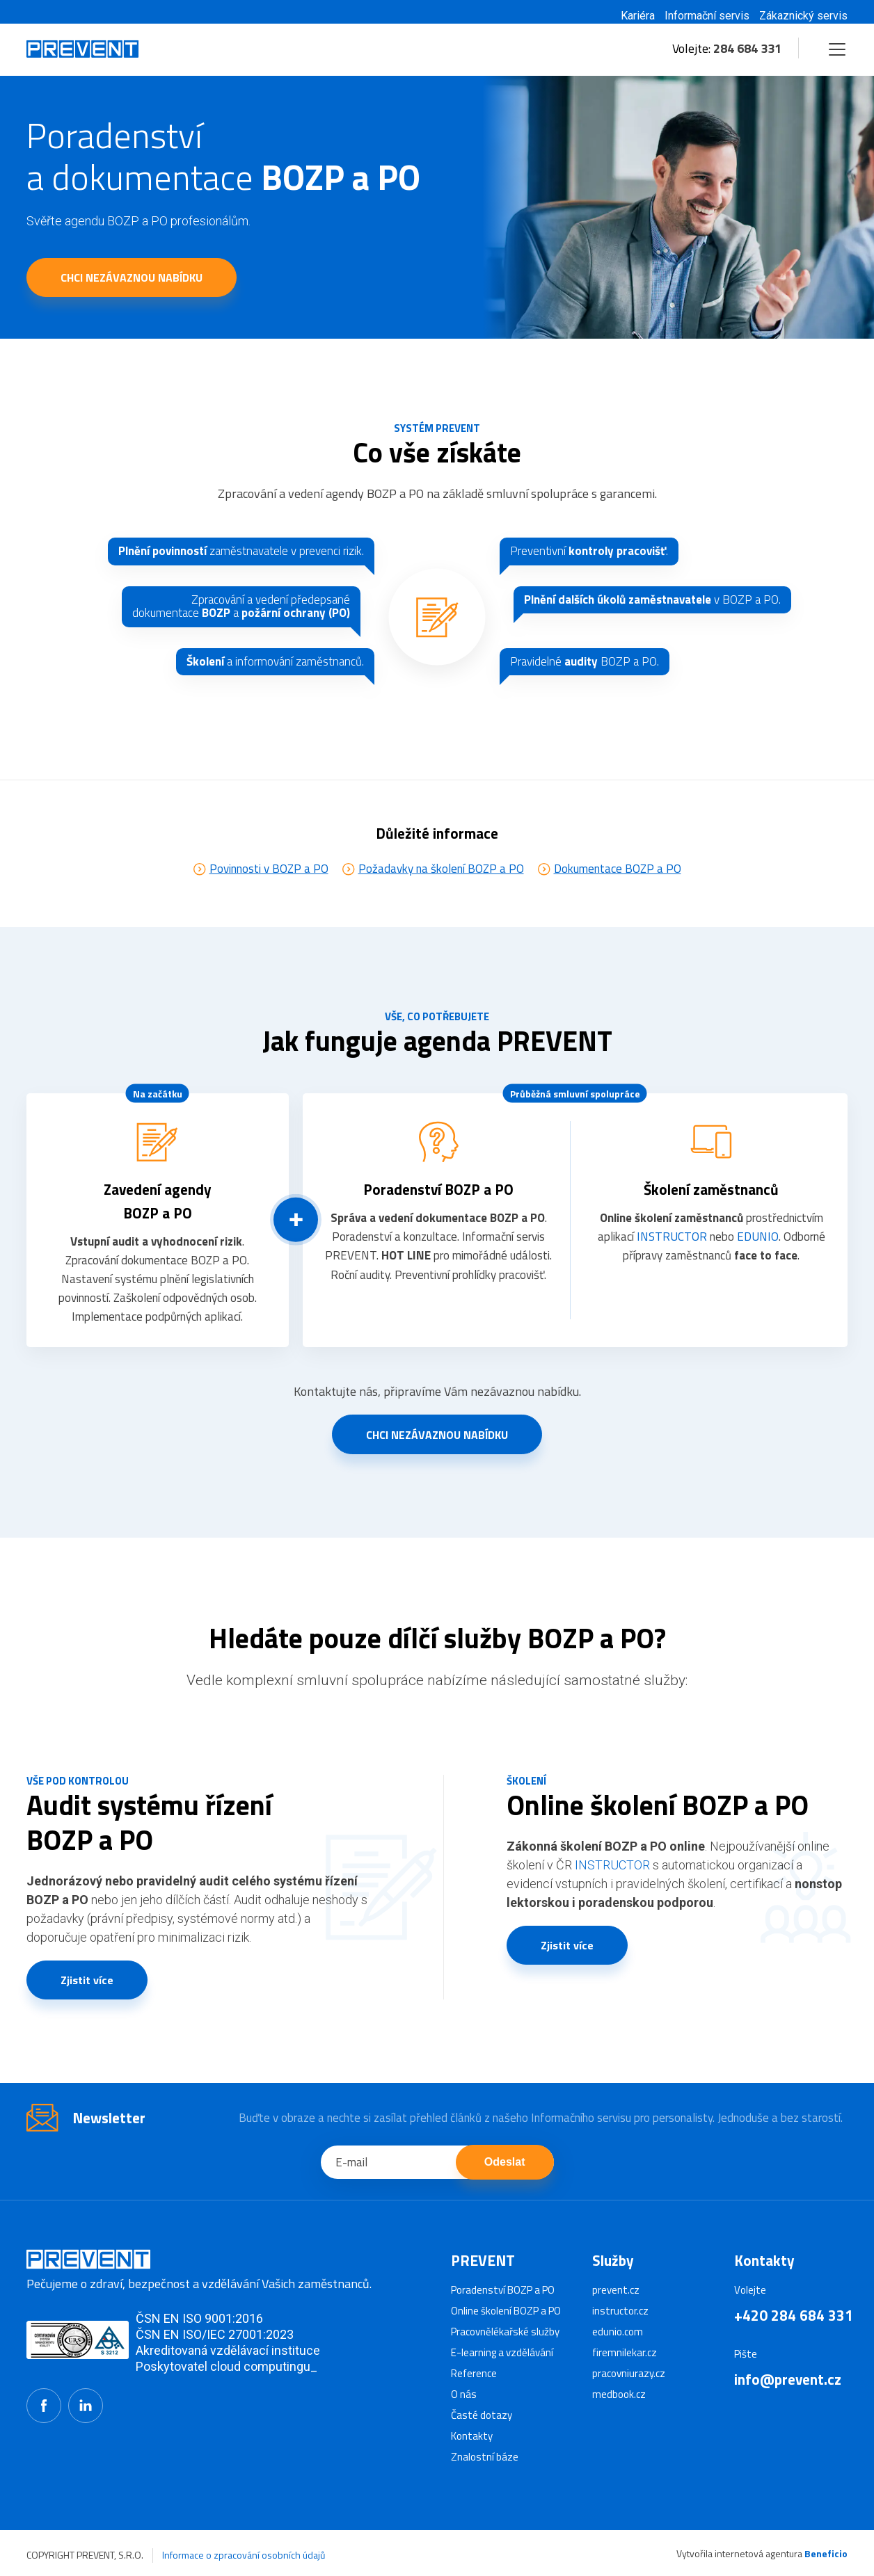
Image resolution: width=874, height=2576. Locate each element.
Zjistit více (87, 2001)
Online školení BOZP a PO (506, 2311)
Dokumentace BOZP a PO (617, 889)
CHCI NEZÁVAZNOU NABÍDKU (131, 277)
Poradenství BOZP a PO (503, 2290)
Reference (474, 2373)
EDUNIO (758, 1257)
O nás (464, 2394)
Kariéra (638, 15)
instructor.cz (620, 2311)
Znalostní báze (484, 2457)
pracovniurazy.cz (628, 2373)
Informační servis (707, 15)
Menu (835, 43)
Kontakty (472, 2436)
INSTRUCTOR (672, 1257)
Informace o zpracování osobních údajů (243, 2554)
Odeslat (504, 2183)
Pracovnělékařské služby (505, 2332)
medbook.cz (619, 2394)
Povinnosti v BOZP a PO (268, 889)
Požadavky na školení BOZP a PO (441, 889)
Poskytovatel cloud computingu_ (226, 2366)
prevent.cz (615, 2290)
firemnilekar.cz (624, 2352)
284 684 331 (747, 48)
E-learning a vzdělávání (502, 2352)
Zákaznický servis (803, 15)
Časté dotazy (481, 2415)
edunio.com (617, 2332)
